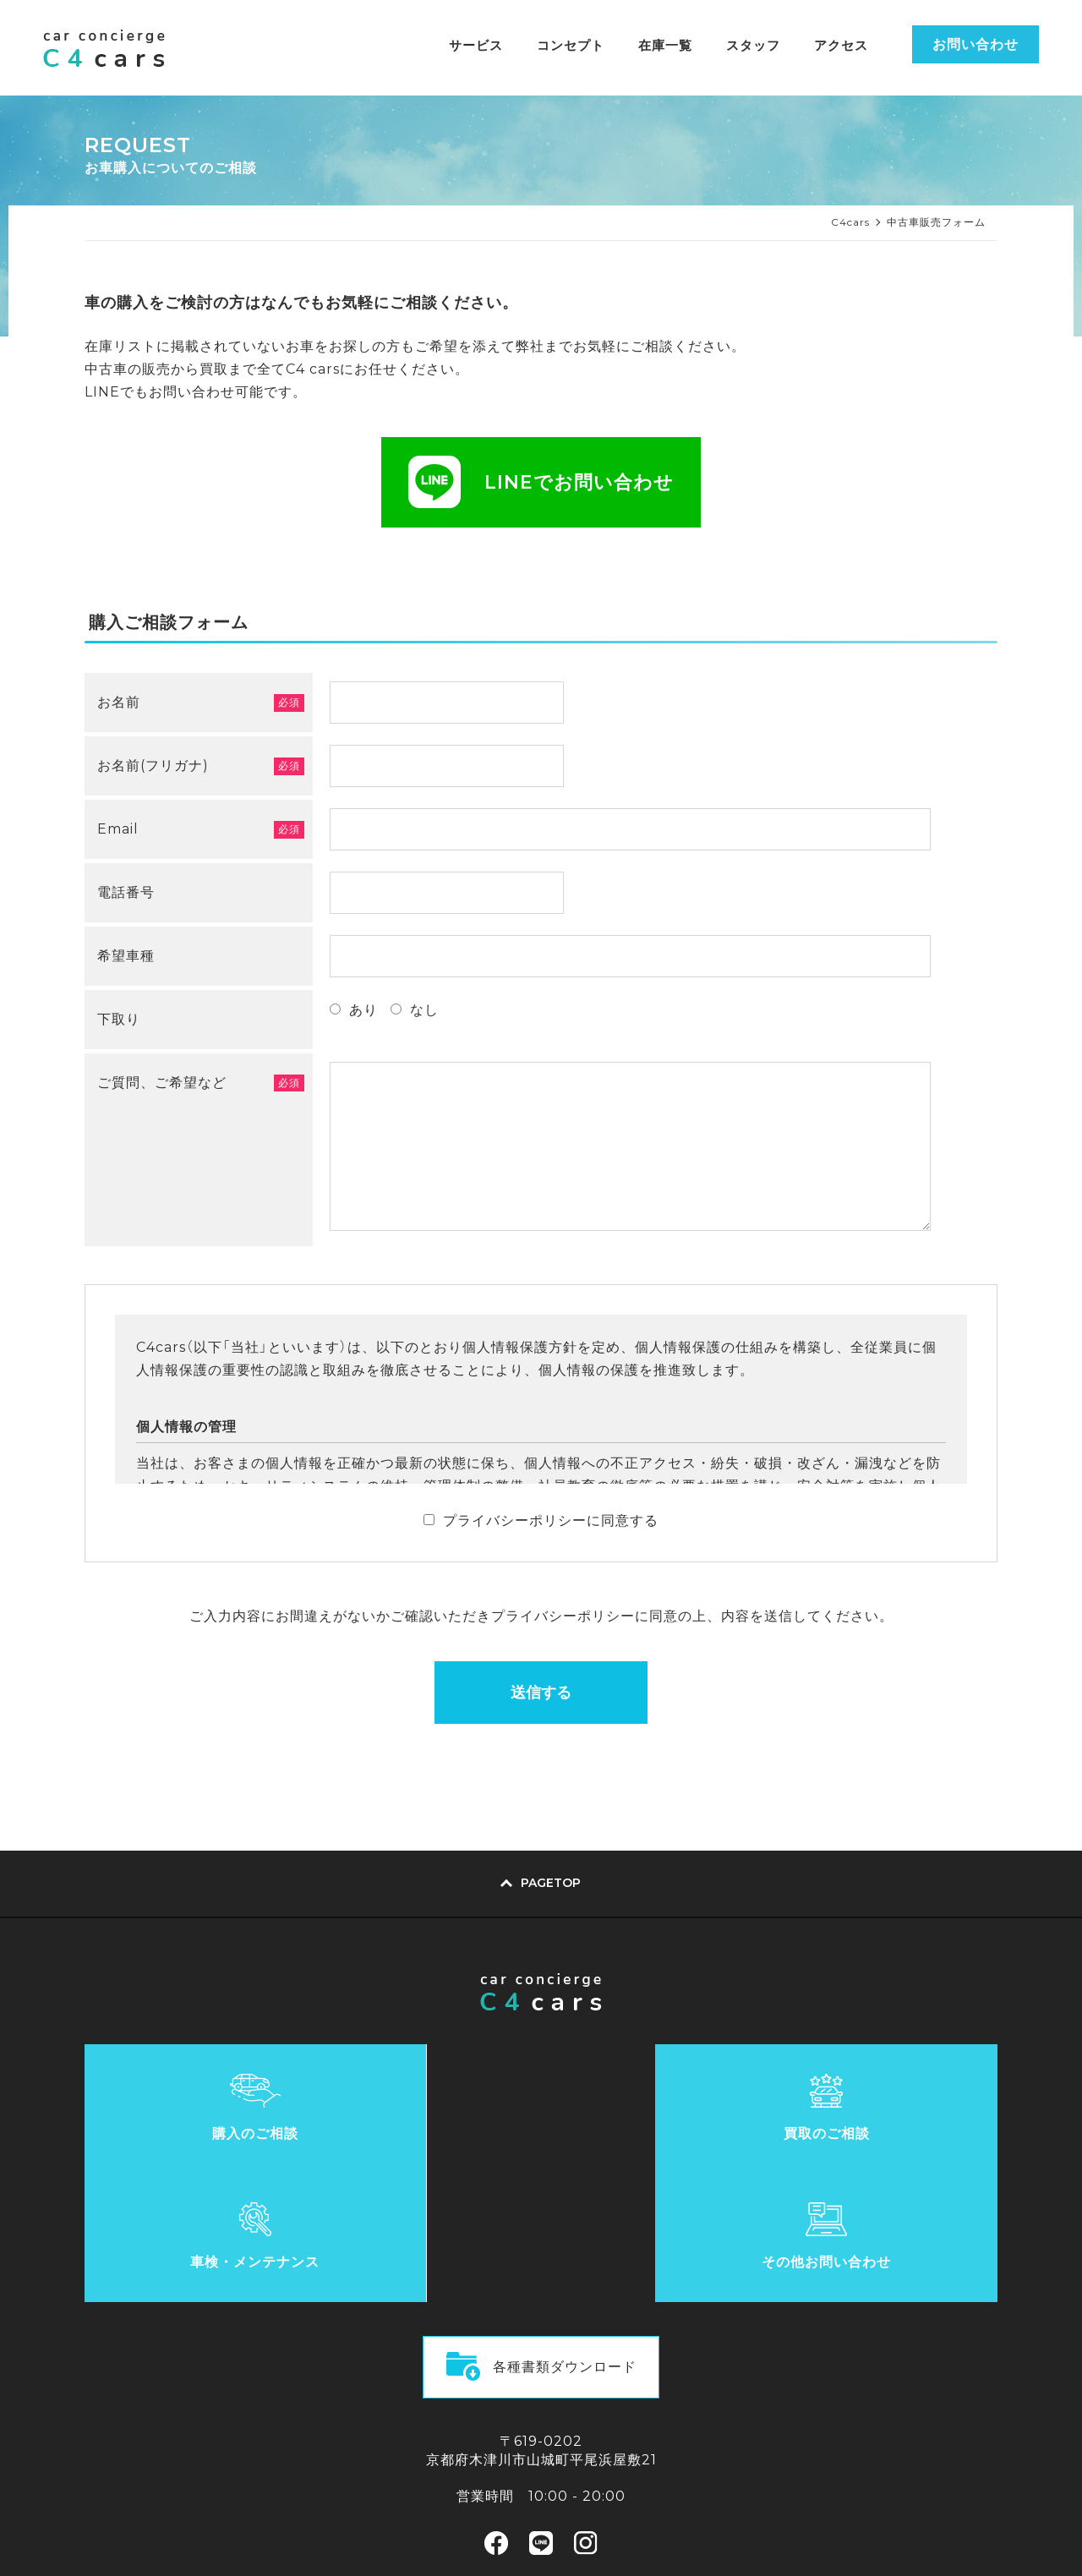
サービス (476, 45)
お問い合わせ (975, 44)
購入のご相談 (199, 2137)
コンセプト (570, 45)
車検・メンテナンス (654, 2137)
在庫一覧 (665, 45)
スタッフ (753, 45)
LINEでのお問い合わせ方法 (541, 2464)
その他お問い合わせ (883, 2137)
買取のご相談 (427, 2137)
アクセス (841, 45)
